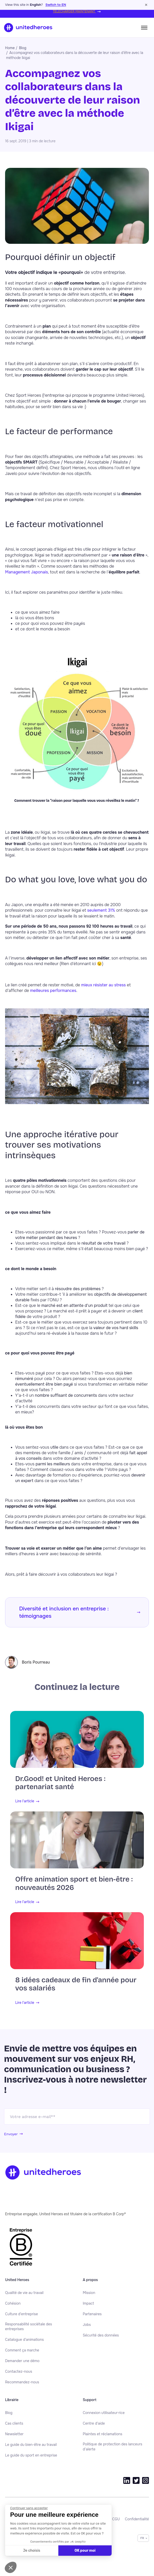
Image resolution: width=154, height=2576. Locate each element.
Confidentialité (137, 2519)
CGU (116, 2519)
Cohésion (13, 2303)
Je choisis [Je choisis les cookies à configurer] (31, 2550)
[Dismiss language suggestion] (146, 5)
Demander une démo (22, 2361)
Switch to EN (55, 5)
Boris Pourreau (36, 1662)
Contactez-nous (18, 2371)
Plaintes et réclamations (102, 2434)
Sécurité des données (101, 2335)
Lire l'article (24, 1801)
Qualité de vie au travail (24, 2292)
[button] (11, 2567)
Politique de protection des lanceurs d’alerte (112, 2446)
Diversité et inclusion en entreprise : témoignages (64, 1612)
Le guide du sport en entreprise (31, 2455)
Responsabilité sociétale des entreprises (28, 2326)
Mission (89, 2292)
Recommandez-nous (22, 2382)
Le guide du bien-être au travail (31, 2444)
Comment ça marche (22, 2350)
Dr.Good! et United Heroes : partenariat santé (60, 1783)
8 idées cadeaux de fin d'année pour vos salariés (75, 1984)
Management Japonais (26, 572)
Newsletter (14, 2434)
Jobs (87, 2324)
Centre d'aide (94, 2423)
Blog (8, 2412)
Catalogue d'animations (24, 2339)
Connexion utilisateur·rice (104, 2412)
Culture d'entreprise (21, 2314)
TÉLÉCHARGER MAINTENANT (74, 11)
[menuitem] (24, 2292)
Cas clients (14, 2423)
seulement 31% (101, 910)
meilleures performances (53, 990)
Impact (88, 2303)
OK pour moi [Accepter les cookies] (85, 2550)
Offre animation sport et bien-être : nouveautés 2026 (74, 1883)
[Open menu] (144, 27)
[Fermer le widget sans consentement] (29, 2508)
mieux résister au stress (103, 985)
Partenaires (92, 2314)
